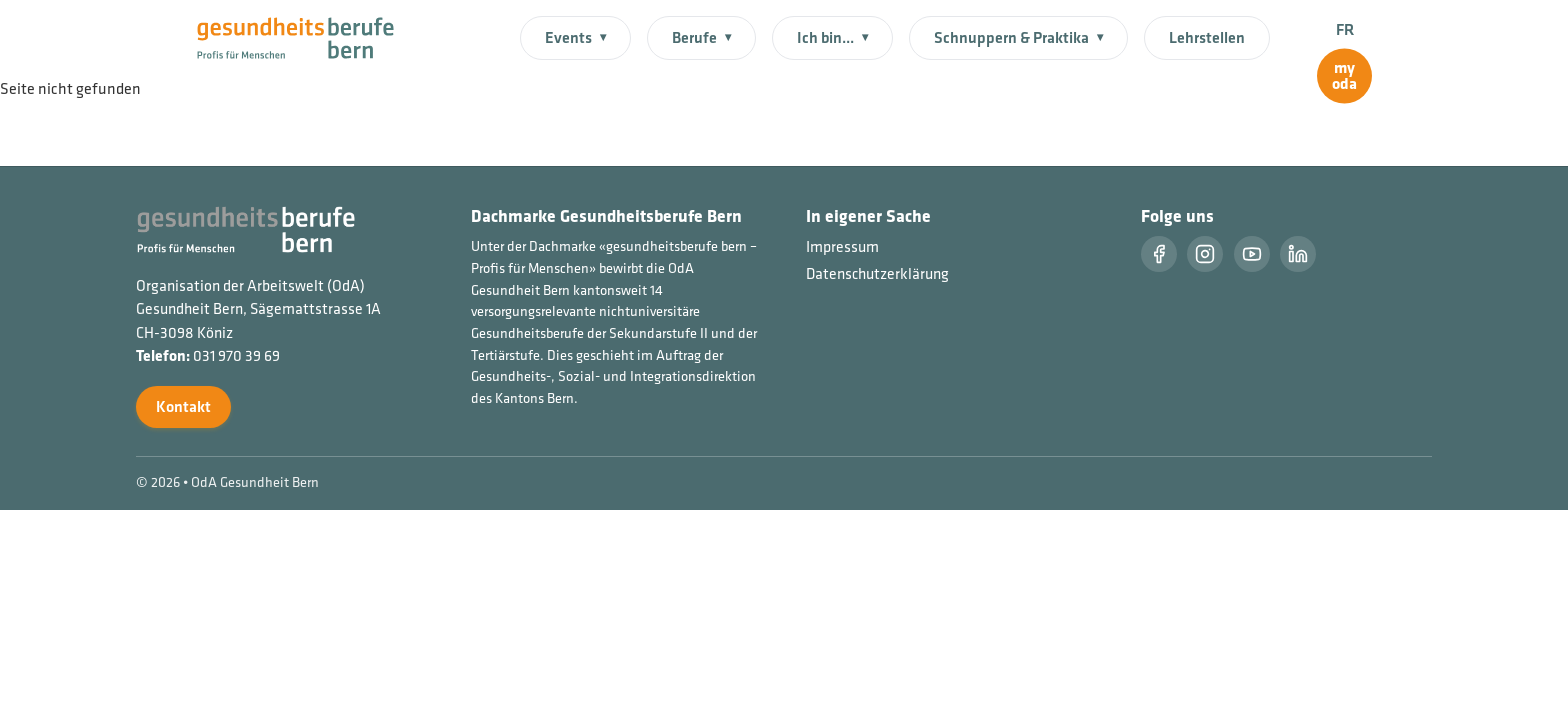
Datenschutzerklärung (877, 273)
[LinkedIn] (1298, 254)
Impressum (842, 246)
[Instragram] (1205, 254)
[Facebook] (1159, 254)
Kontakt (183, 406)
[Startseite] (307, 36)
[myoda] (1344, 76)
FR (1345, 29)
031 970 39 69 (236, 355)
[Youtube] (1252, 254)
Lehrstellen (1207, 37)
